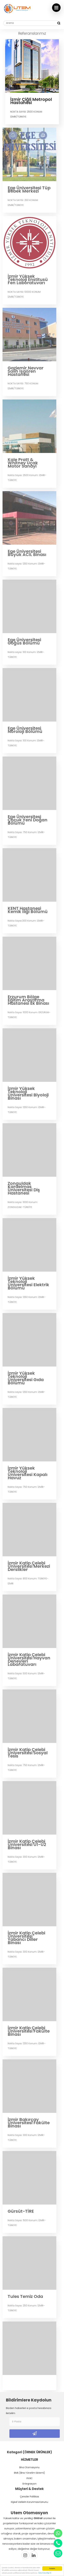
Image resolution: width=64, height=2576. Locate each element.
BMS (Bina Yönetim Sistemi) (24, 2472)
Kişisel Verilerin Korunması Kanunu (24, 2502)
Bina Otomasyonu (25, 2467)
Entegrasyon (25, 2483)
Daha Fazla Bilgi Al (44, 2573)
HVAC (25, 2478)
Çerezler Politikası (24, 2496)
